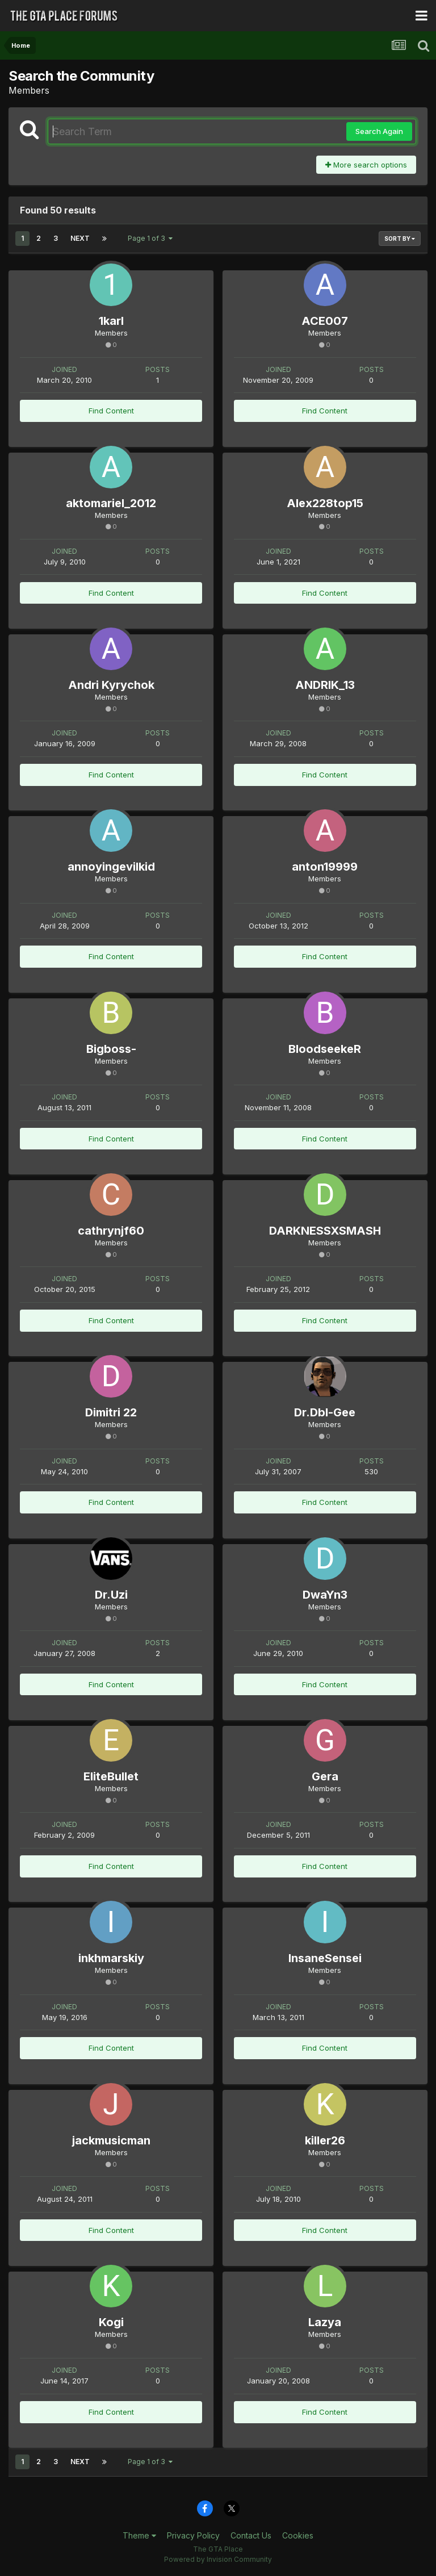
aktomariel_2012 (111, 503)
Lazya (324, 2322)
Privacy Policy (193, 2535)
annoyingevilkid (111, 866)
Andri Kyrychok (111, 685)
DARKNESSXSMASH (325, 1230)
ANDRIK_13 (325, 685)
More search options (366, 164)
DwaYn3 (325, 1594)
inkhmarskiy (111, 1958)
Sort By (399, 238)
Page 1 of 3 (150, 238)
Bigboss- (111, 1049)
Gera (325, 1776)
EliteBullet (111, 1776)
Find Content (111, 410)
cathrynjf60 (111, 1230)
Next (80, 238)
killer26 (325, 2140)
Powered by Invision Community (218, 2559)
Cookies (297, 2535)
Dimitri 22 (111, 1412)
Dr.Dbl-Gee (324, 1412)
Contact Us (250, 2535)
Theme (139, 2535)
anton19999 (325, 866)
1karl (111, 321)
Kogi (111, 2322)
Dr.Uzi (111, 1594)
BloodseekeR (324, 1049)
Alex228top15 (325, 503)
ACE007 (324, 321)
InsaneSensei (325, 1958)
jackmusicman (111, 2140)
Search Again (379, 131)
